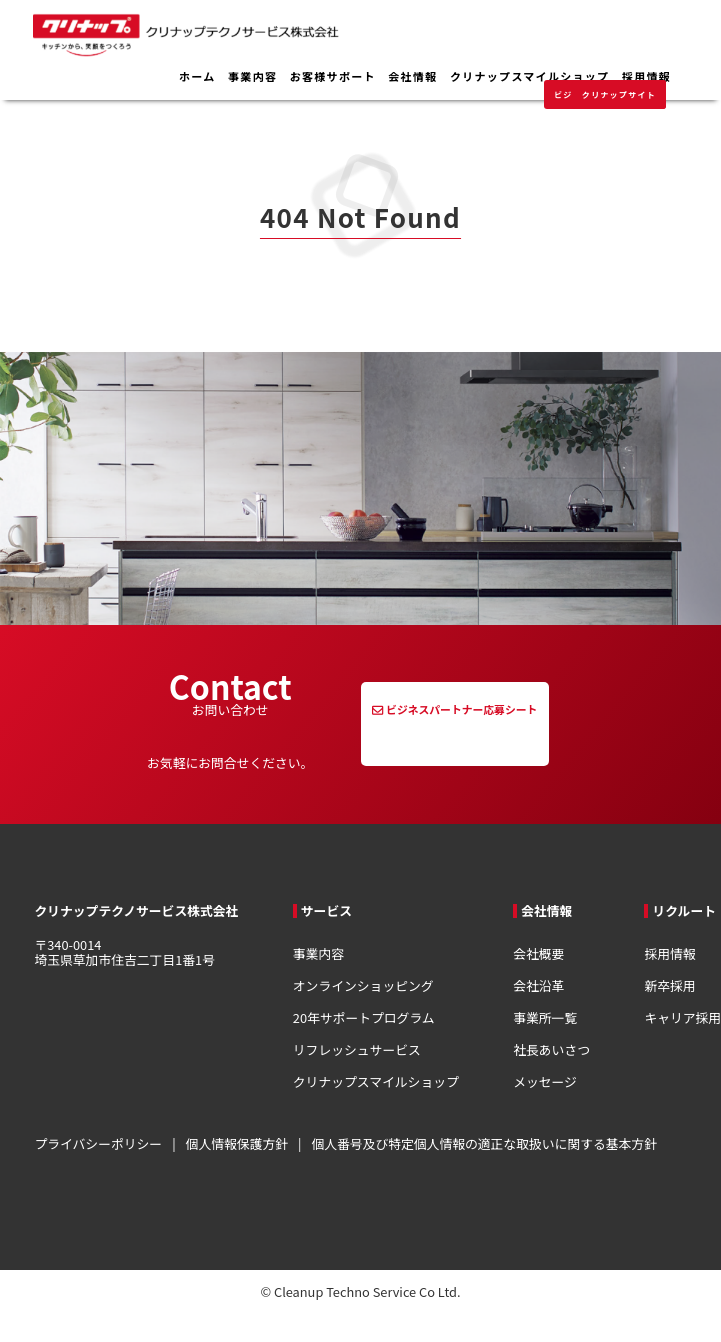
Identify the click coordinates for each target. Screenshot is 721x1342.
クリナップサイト (619, 94)
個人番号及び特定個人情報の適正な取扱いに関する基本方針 (484, 1143)
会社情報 (412, 76)
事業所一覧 (545, 1017)
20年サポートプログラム (364, 1017)
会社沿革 (538, 985)
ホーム (197, 76)
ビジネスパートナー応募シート (461, 709)
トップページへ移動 (159, 470)
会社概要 (538, 953)
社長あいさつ (551, 1049)
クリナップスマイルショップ (529, 76)
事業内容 (252, 76)
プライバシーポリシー (98, 1143)
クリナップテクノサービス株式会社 (270, 47)
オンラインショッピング (363, 985)
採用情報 (646, 76)
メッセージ (545, 1081)
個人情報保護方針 (237, 1143)
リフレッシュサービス (357, 1049)
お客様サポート (333, 76)
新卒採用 (669, 985)
